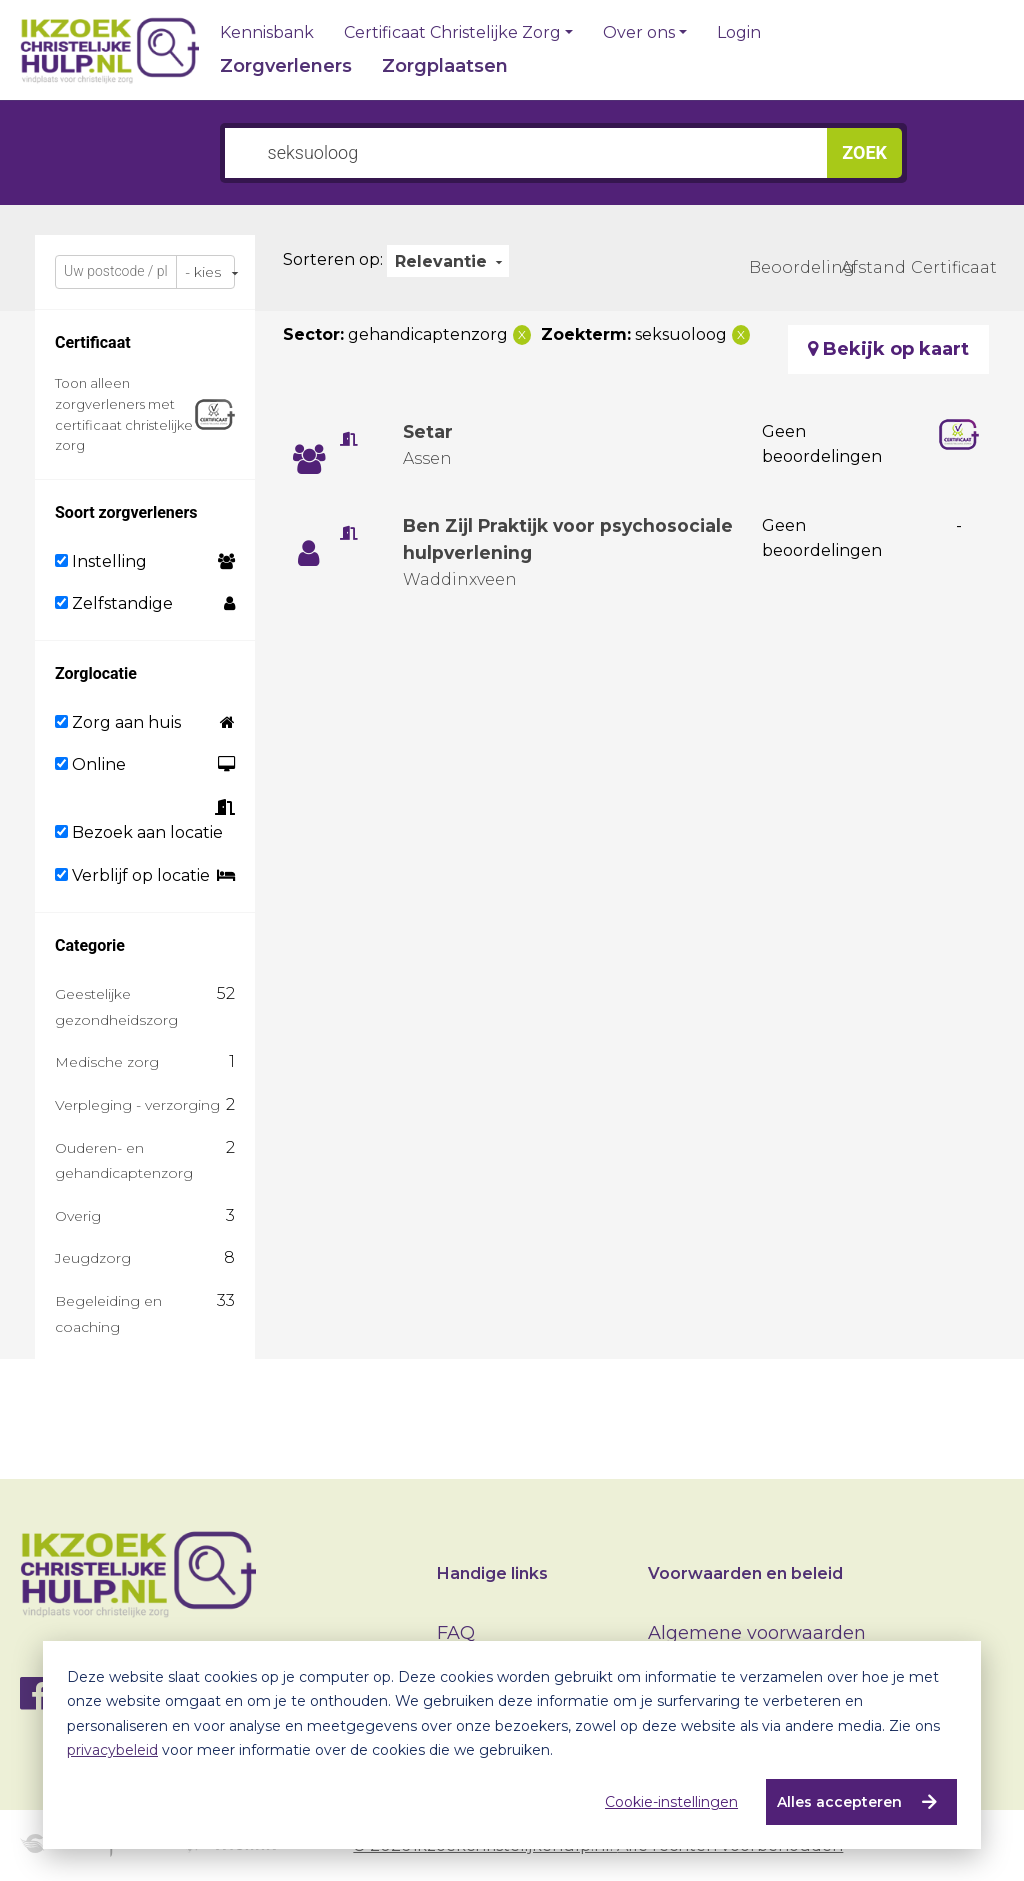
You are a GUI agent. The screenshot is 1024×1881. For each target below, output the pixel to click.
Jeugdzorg (93, 1258)
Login (739, 33)
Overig (78, 1216)
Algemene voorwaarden (757, 1633)
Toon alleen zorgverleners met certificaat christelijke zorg (124, 414)
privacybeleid (112, 1750)
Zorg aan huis (118, 722)
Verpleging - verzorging (137, 1105)
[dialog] (512, 1745)
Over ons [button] (639, 33)
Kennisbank (267, 33)
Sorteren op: (333, 259)
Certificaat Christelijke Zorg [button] (452, 33)
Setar (428, 432)
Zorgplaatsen (445, 66)
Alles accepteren (838, 1802)
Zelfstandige (114, 603)
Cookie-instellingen (670, 1802)
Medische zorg (107, 1062)
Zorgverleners (286, 66)
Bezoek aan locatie (139, 832)
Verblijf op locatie (132, 875)
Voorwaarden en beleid (745, 1573)
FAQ (456, 1633)
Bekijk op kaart (888, 349)
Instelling (101, 561)
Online (90, 764)
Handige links (492, 1573)
